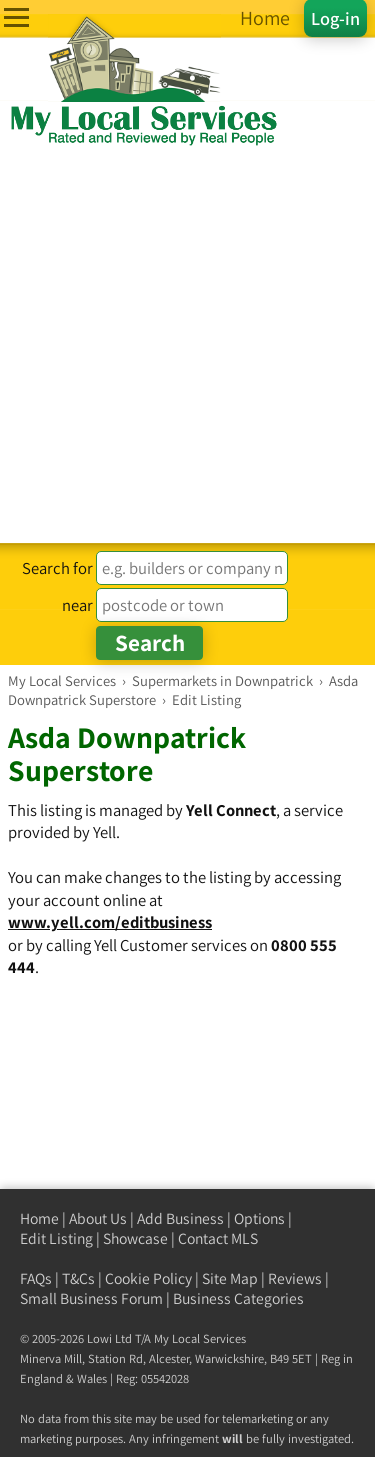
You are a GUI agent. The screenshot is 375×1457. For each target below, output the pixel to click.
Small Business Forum (91, 1298)
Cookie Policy (148, 1278)
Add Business (180, 1218)
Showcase (135, 1238)
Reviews (295, 1278)
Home (39, 1218)
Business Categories (238, 1298)
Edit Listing (56, 1238)
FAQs (36, 1278)
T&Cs (78, 1278)
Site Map (230, 1278)
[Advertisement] (187, 345)
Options (259, 1218)
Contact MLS (218, 1238)
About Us (98, 1218)
